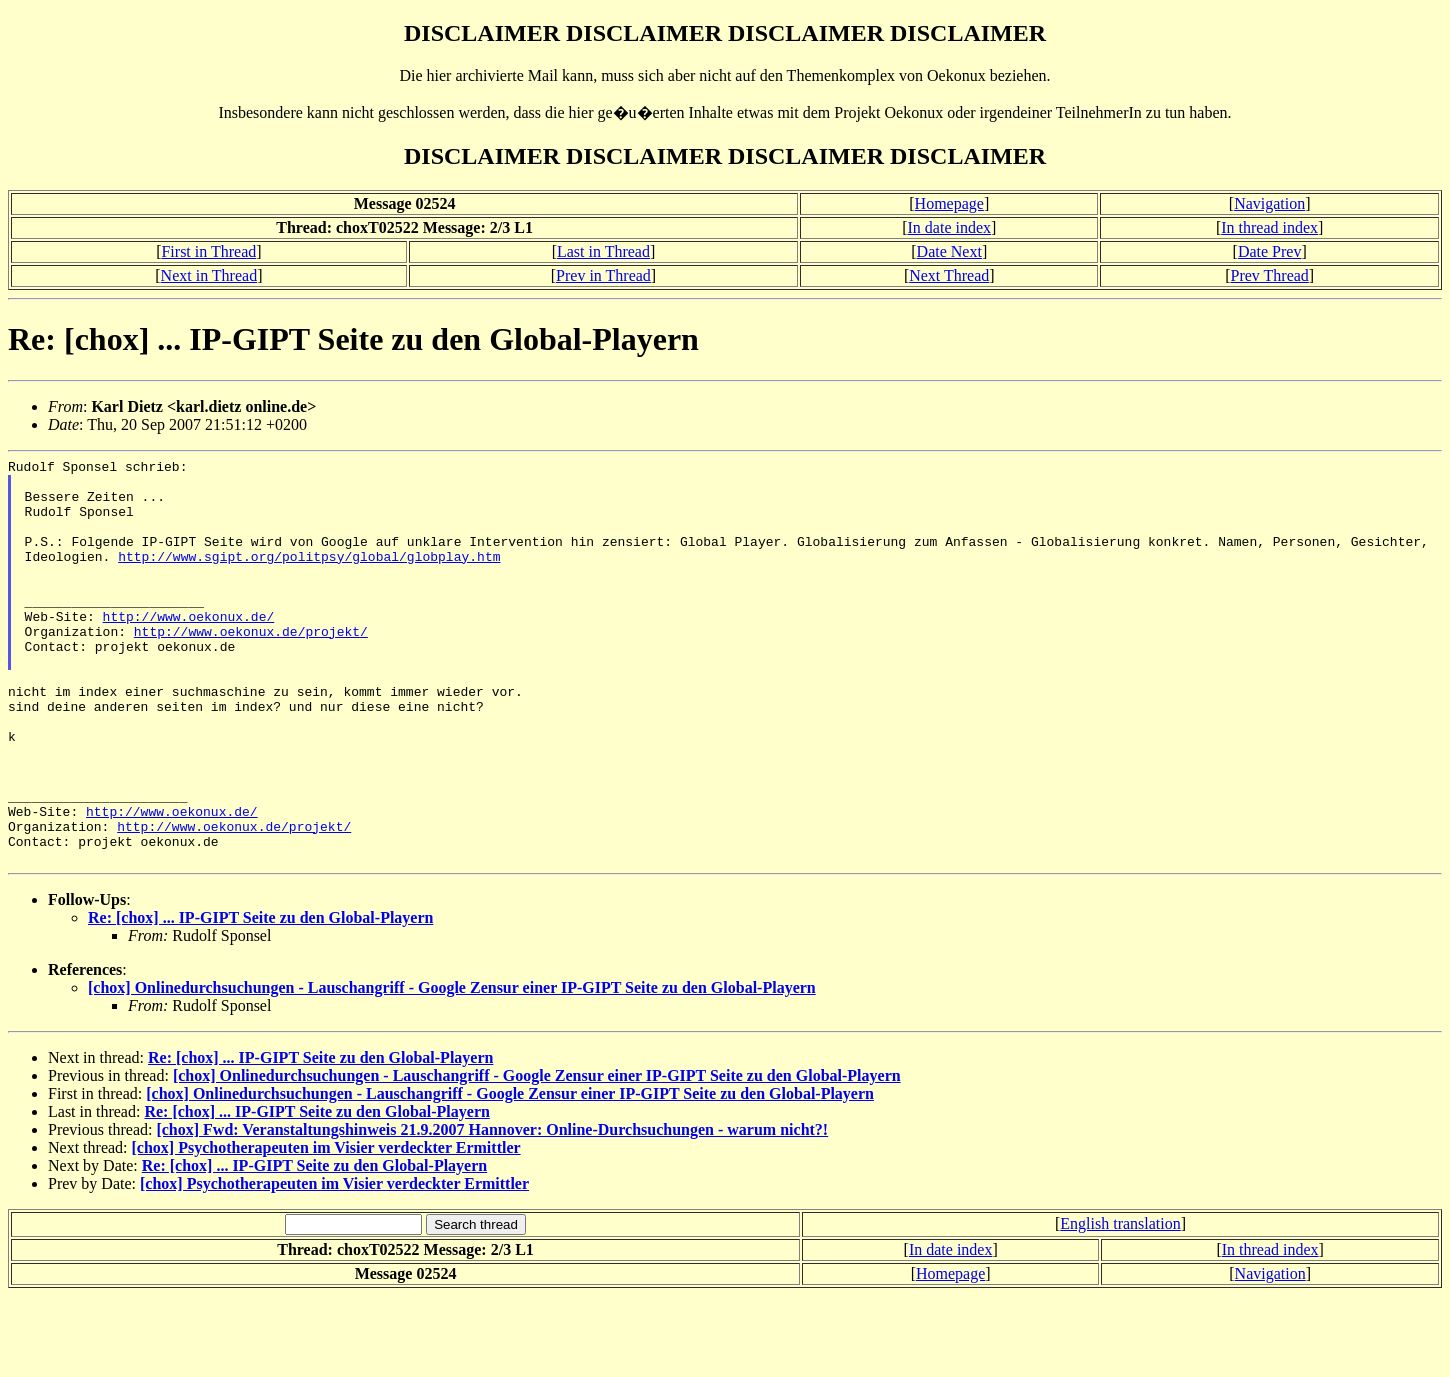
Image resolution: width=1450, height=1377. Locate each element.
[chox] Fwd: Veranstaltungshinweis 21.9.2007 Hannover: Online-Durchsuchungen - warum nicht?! (492, 1210)
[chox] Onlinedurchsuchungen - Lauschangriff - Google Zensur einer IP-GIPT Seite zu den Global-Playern (452, 1068)
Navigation (1269, 203)
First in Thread (208, 251)
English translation (1120, 1304)
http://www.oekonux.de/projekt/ (251, 667)
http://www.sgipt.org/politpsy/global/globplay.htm (309, 577)
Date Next (949, 251)
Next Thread (949, 275)
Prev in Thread (603, 275)
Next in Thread (209, 275)
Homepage (949, 203)
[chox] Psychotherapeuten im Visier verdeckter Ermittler (326, 1228)
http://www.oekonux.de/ (189, 649)
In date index (950, 227)
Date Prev (1270, 251)
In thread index (1269, 227)
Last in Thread (603, 251)
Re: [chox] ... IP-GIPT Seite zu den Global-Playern (260, 998)
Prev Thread (1270, 275)
